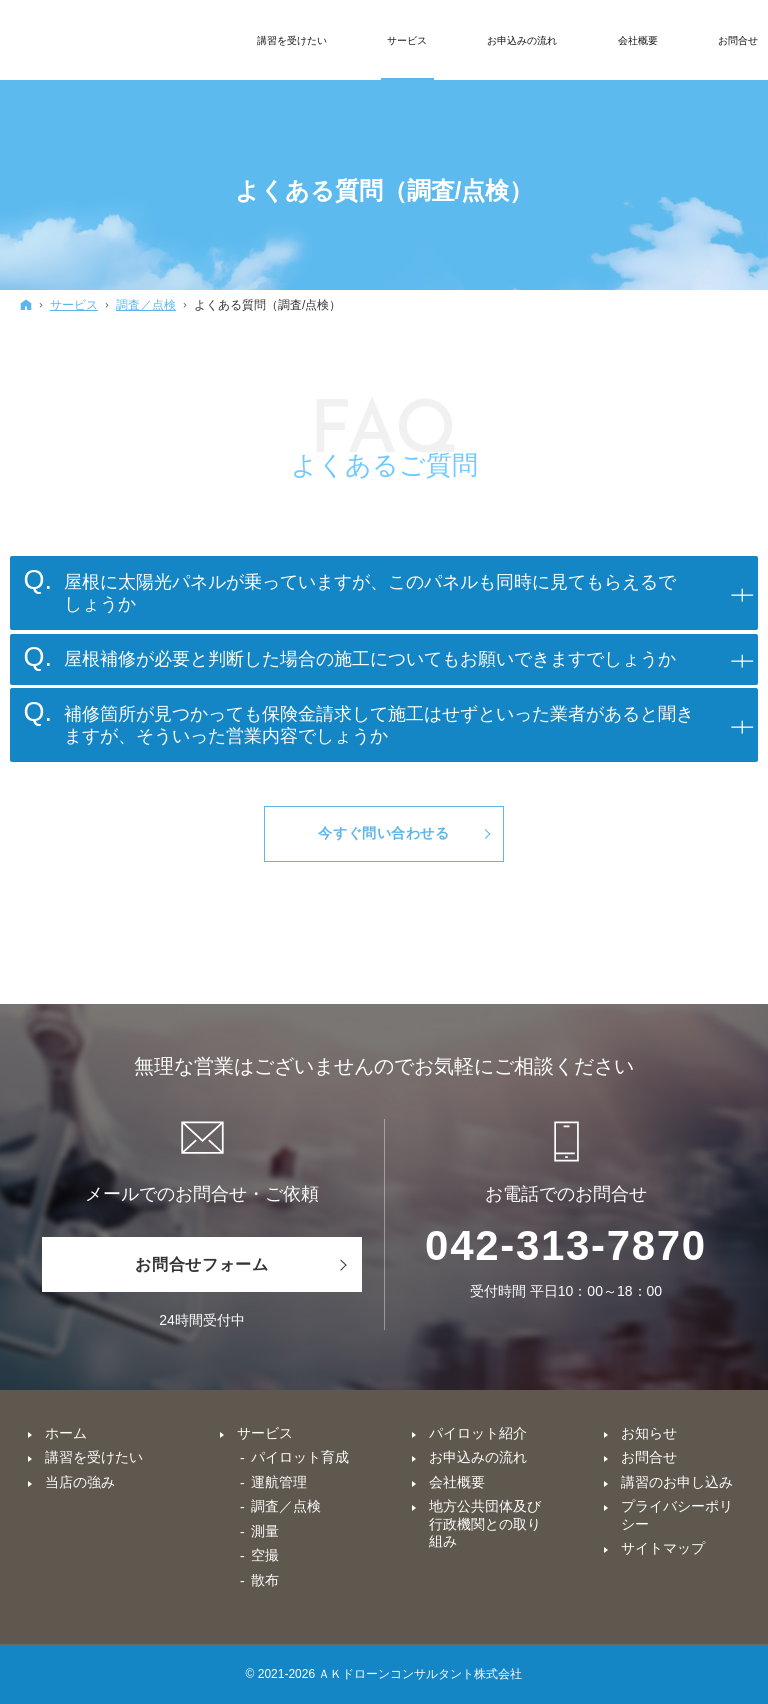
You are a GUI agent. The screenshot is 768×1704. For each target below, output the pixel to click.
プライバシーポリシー (677, 1515)
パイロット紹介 (478, 1433)
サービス (265, 1433)
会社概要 (457, 1482)
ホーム (66, 1433)
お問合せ (649, 1457)
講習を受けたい (94, 1457)
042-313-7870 (566, 1245)
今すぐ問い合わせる (383, 833)
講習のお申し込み (677, 1482)
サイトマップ (663, 1548)
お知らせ (649, 1433)
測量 (265, 1531)
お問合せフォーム (201, 1264)
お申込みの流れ (478, 1457)
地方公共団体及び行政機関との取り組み (485, 1523)
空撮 (265, 1555)
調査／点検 (286, 1506)
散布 (265, 1580)
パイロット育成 (300, 1457)
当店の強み (80, 1482)
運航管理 (279, 1482)
